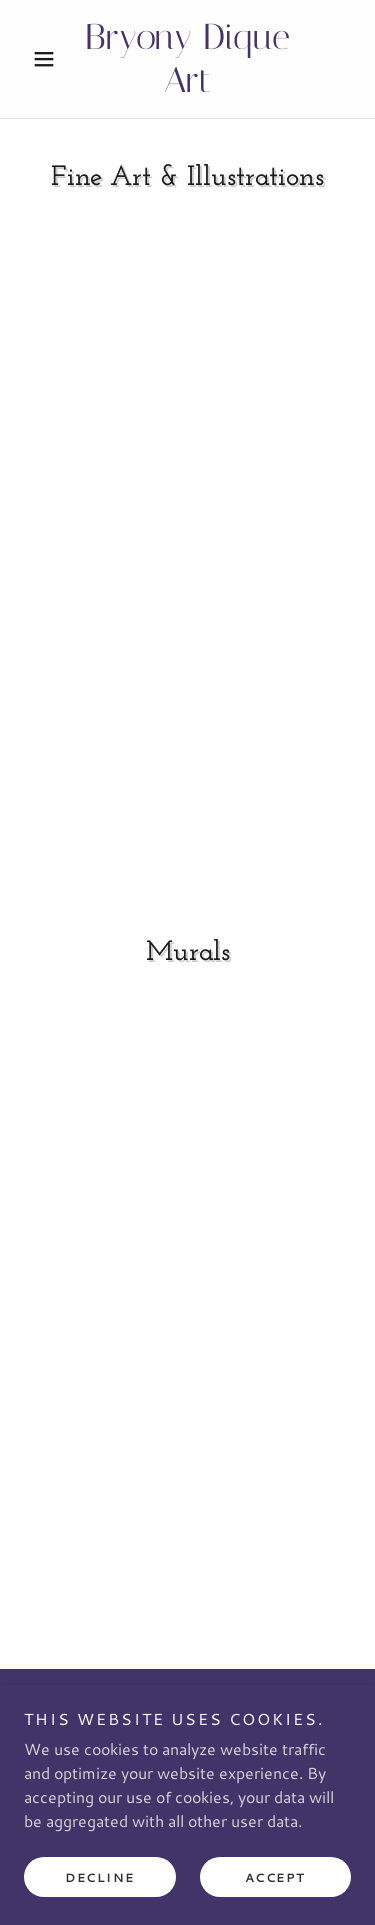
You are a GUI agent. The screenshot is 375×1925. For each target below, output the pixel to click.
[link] (187, 59)
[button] (48, 59)
